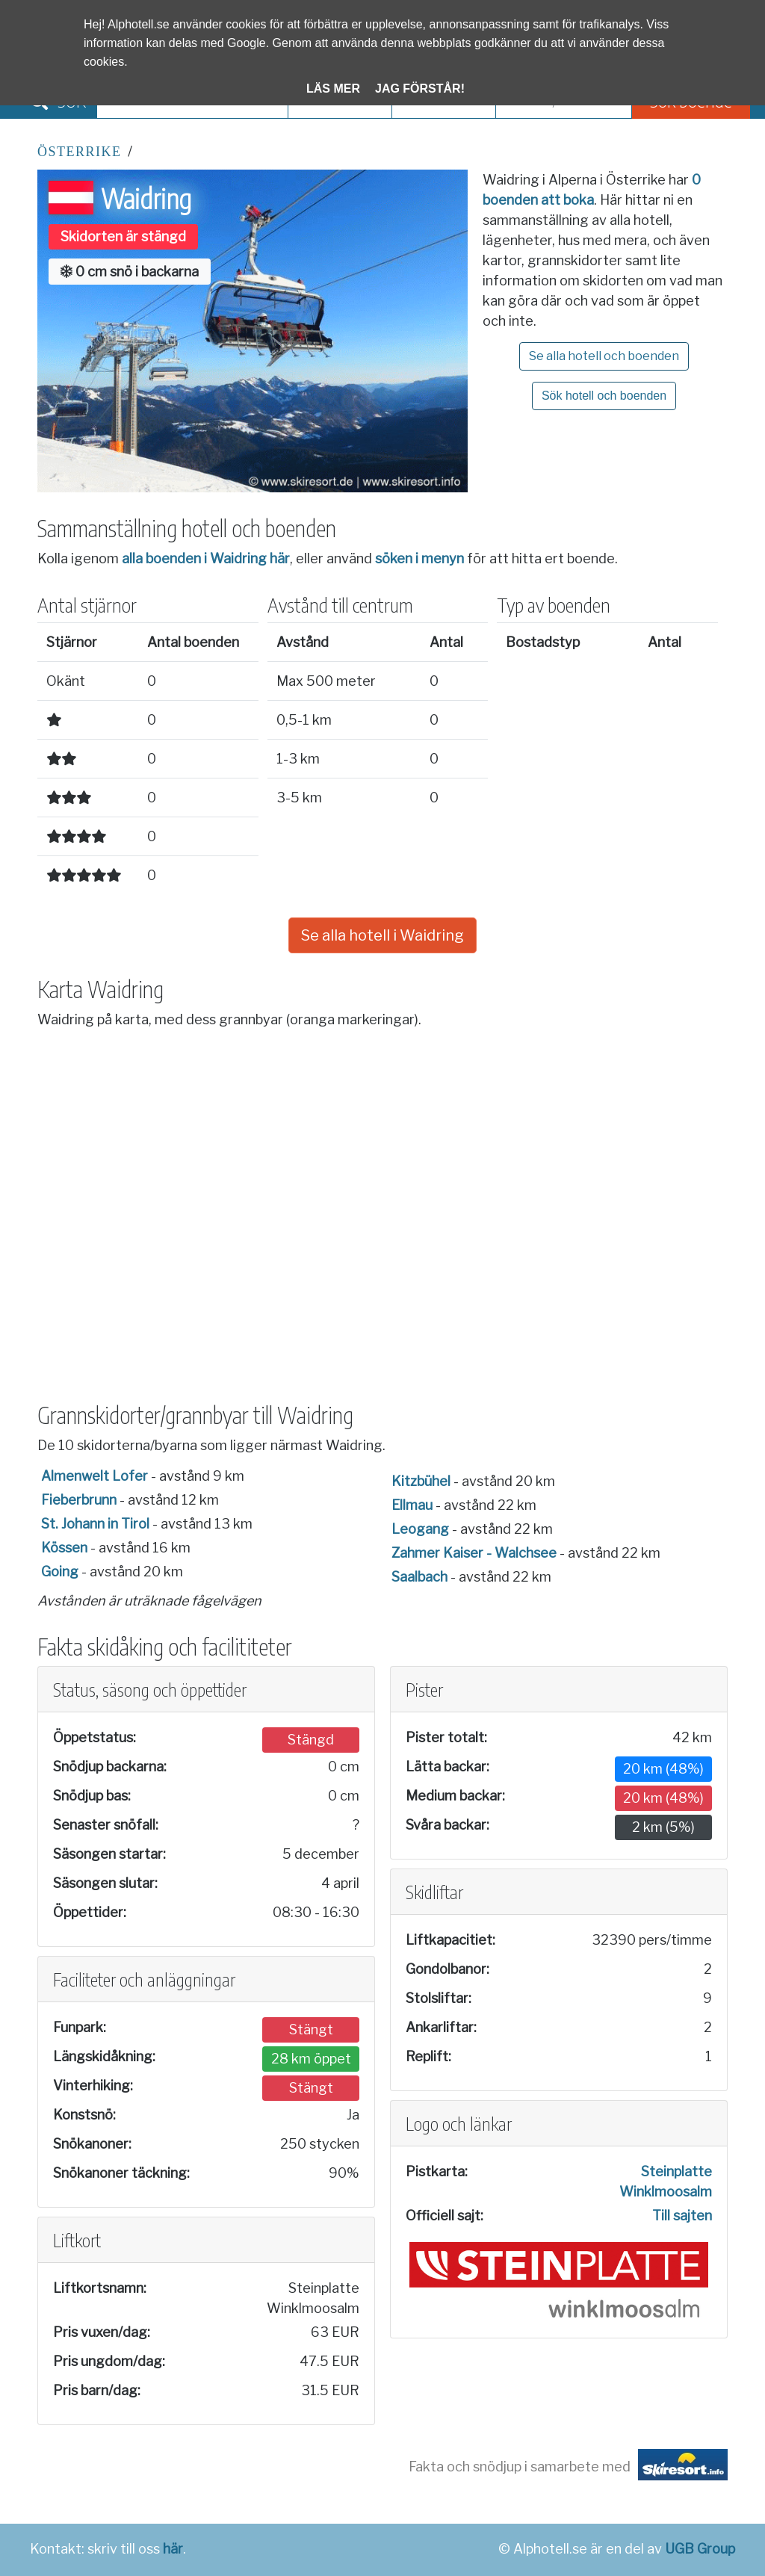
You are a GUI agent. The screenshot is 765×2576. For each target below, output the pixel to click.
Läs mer (333, 88)
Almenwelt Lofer (94, 1476)
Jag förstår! (420, 88)
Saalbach (419, 1577)
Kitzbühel (420, 1481)
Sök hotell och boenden (604, 395)
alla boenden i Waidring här (206, 558)
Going (59, 1571)
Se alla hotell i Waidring (382, 935)
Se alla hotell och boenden (604, 356)
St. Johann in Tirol (95, 1524)
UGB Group (700, 2549)
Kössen (64, 1547)
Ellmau (412, 1505)
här (173, 2549)
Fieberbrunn (79, 1500)
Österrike (79, 151)
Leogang (420, 1529)
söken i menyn (419, 558)
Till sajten (682, 2215)
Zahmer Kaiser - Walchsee (474, 1553)
